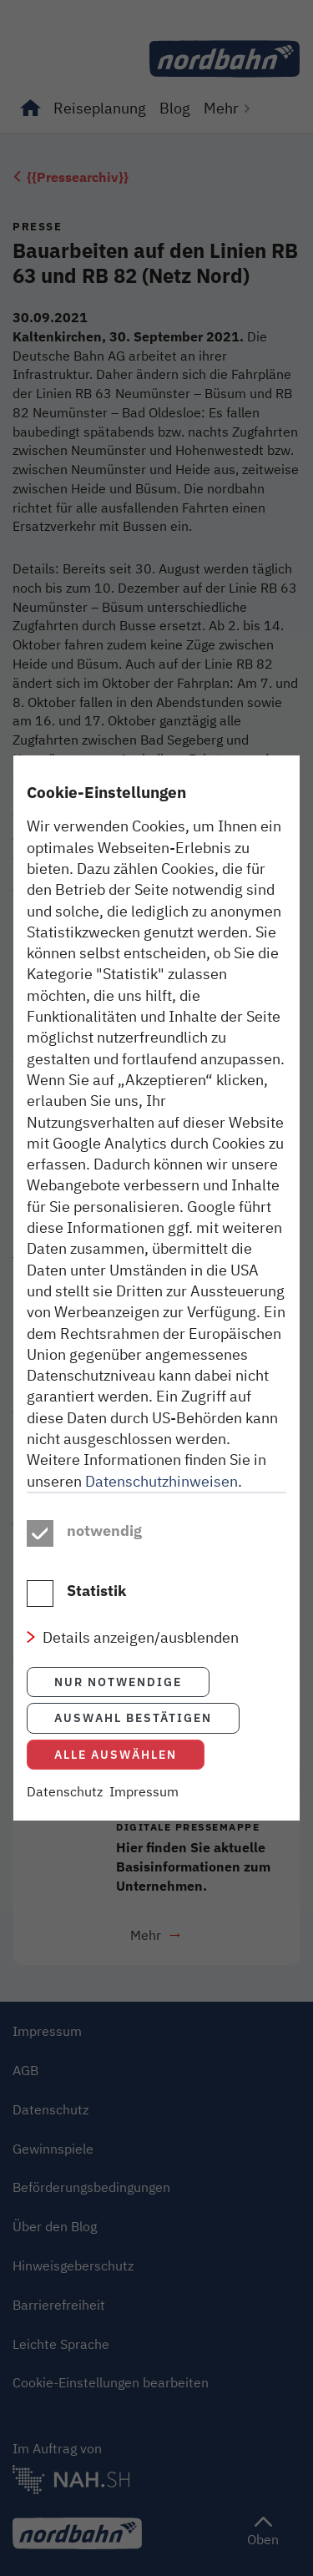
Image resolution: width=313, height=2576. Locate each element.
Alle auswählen (115, 1754)
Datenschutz (65, 1791)
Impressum (144, 1791)
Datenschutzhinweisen (161, 1481)
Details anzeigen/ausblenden (141, 1637)
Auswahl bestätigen (133, 1717)
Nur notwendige (118, 1682)
